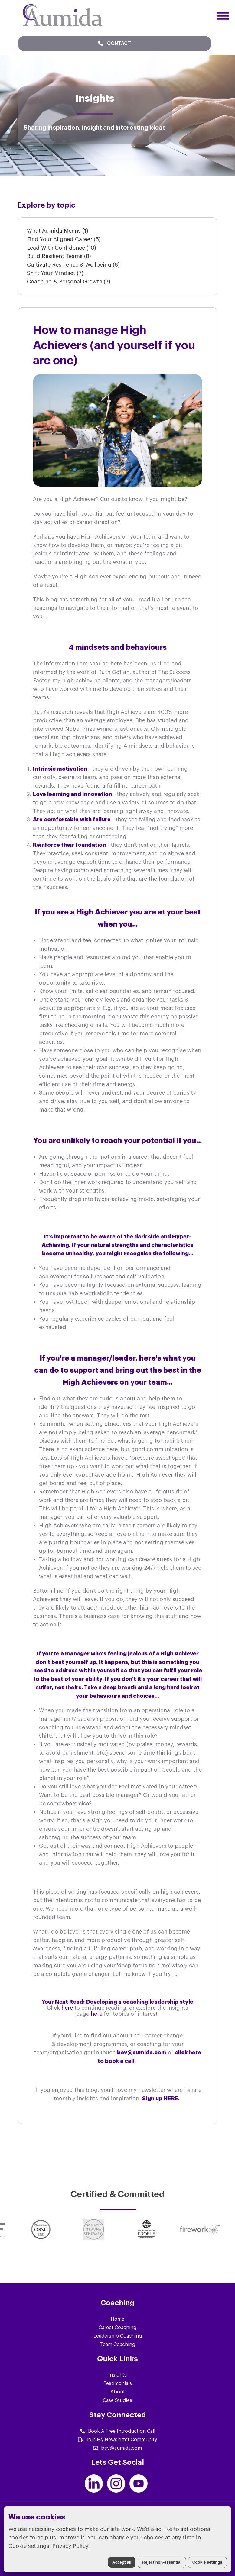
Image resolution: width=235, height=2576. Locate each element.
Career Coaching (117, 2327)
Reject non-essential (161, 2562)
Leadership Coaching (117, 2336)
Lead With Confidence (61, 248)
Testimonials (117, 2383)
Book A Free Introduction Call (117, 2431)
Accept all (121, 2562)
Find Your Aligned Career (64, 239)
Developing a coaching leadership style (139, 2002)
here (67, 2008)
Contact (114, 43)
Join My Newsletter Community (117, 2439)
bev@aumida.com (117, 2448)
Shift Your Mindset (55, 273)
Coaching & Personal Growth (68, 281)
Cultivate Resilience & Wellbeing (73, 264)
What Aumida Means (57, 231)
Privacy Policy (70, 2546)
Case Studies (117, 2400)
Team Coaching (117, 2344)
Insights (117, 2375)
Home (117, 2319)
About (117, 2392)
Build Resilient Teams (59, 256)
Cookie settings (207, 2562)
